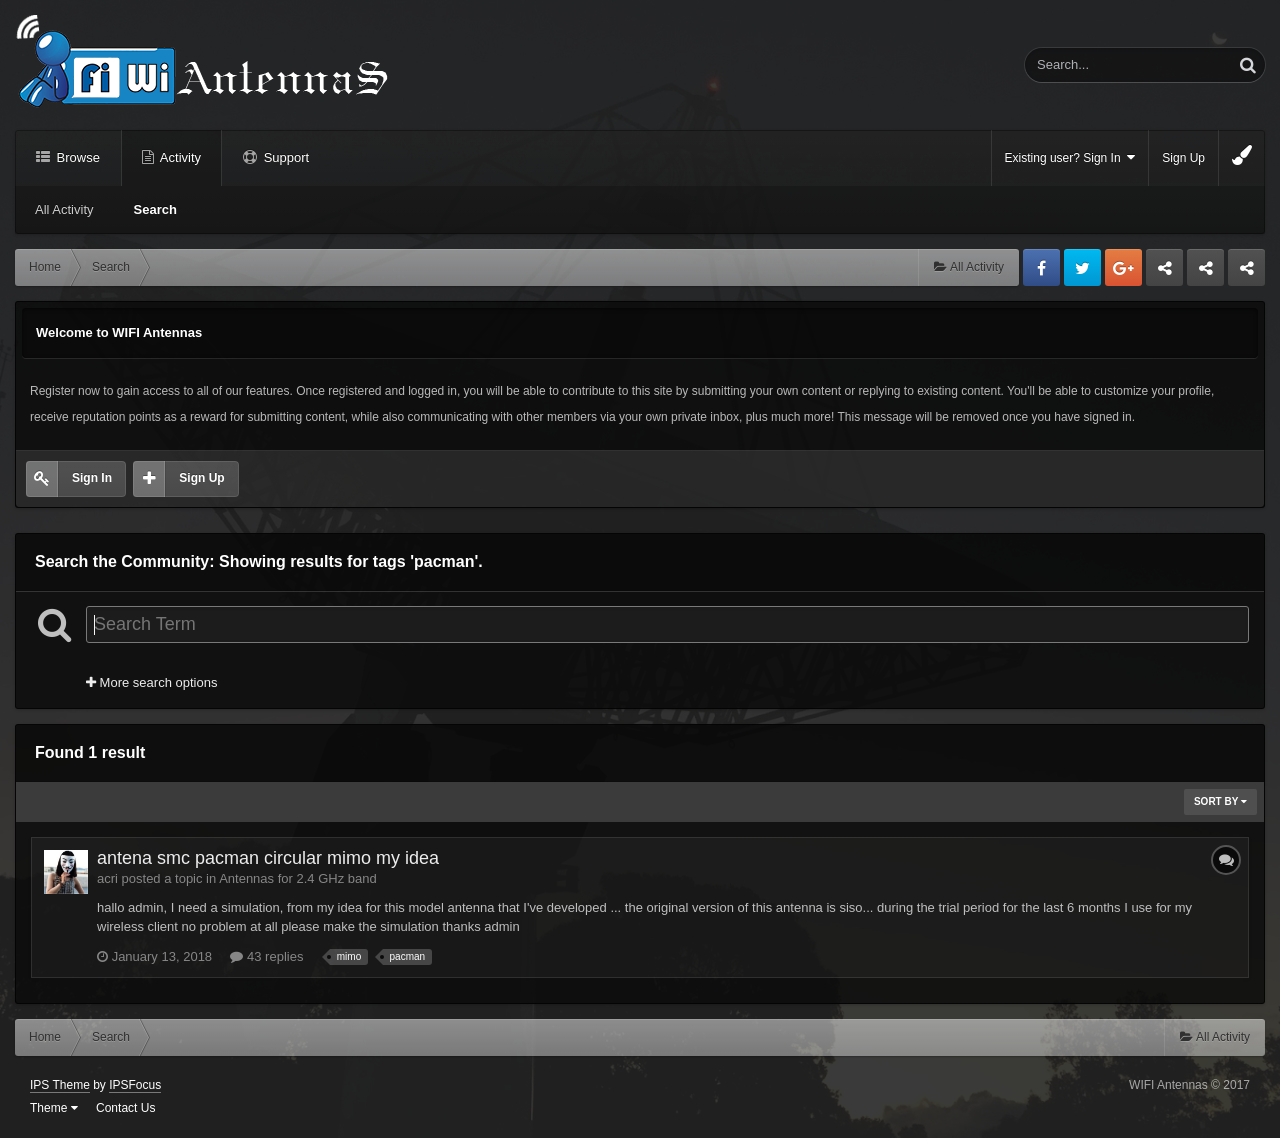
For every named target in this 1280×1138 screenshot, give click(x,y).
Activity (179, 157)
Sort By (1220, 801)
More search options (151, 682)
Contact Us (125, 1108)
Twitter (1082, 267)
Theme (54, 1108)
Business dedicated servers (1164, 273)
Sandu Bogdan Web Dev (1246, 273)
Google (1123, 267)
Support (284, 157)
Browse (76, 157)
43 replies (266, 956)
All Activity (64, 209)
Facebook (1041, 267)
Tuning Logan (1206, 273)
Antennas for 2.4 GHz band (298, 878)
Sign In (92, 478)
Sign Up (1183, 158)
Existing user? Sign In (1070, 157)
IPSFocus (135, 1085)
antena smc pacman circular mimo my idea (268, 858)
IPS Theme (60, 1085)
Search (155, 209)
